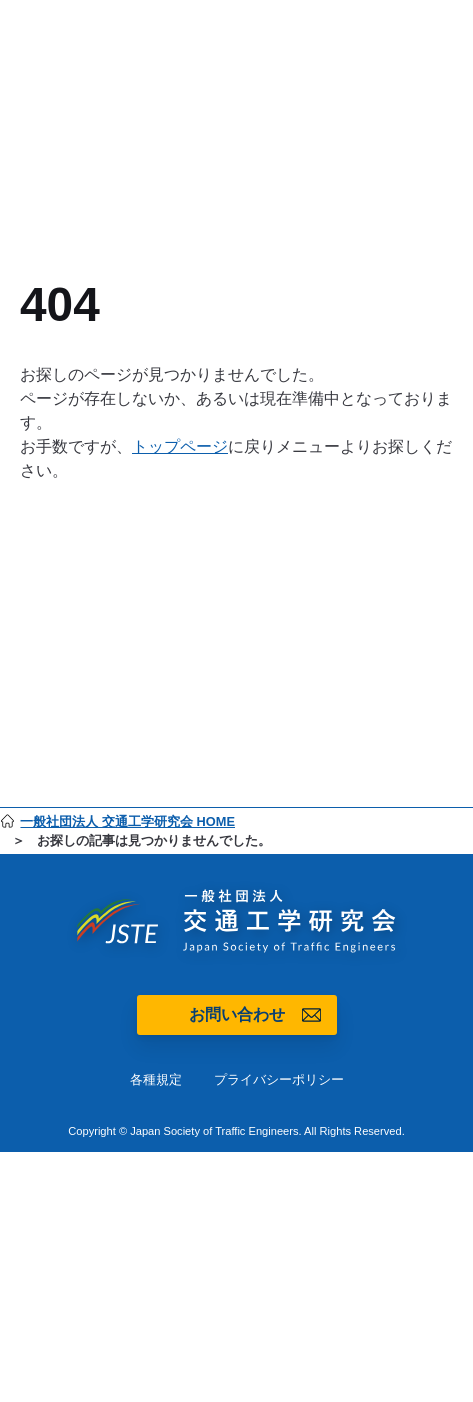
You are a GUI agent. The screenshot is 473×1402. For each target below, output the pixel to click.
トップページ (180, 446)
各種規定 (156, 1079)
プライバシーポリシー (279, 1079)
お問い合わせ (237, 1014)
